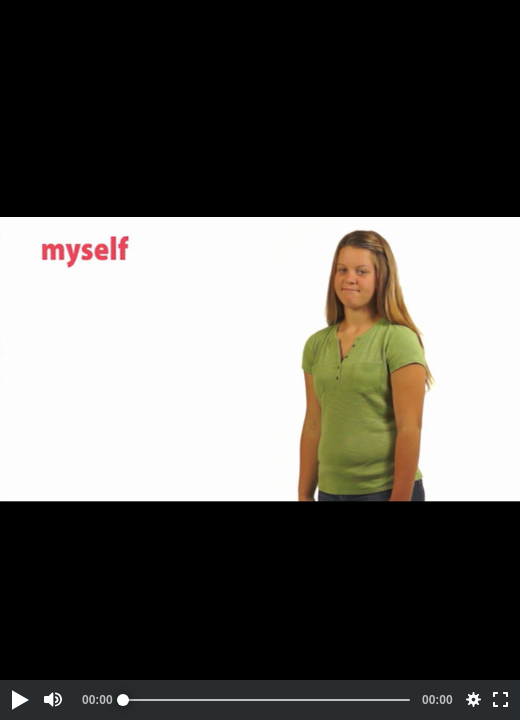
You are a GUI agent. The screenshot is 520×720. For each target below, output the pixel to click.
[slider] (266, 700)
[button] (19, 700)
